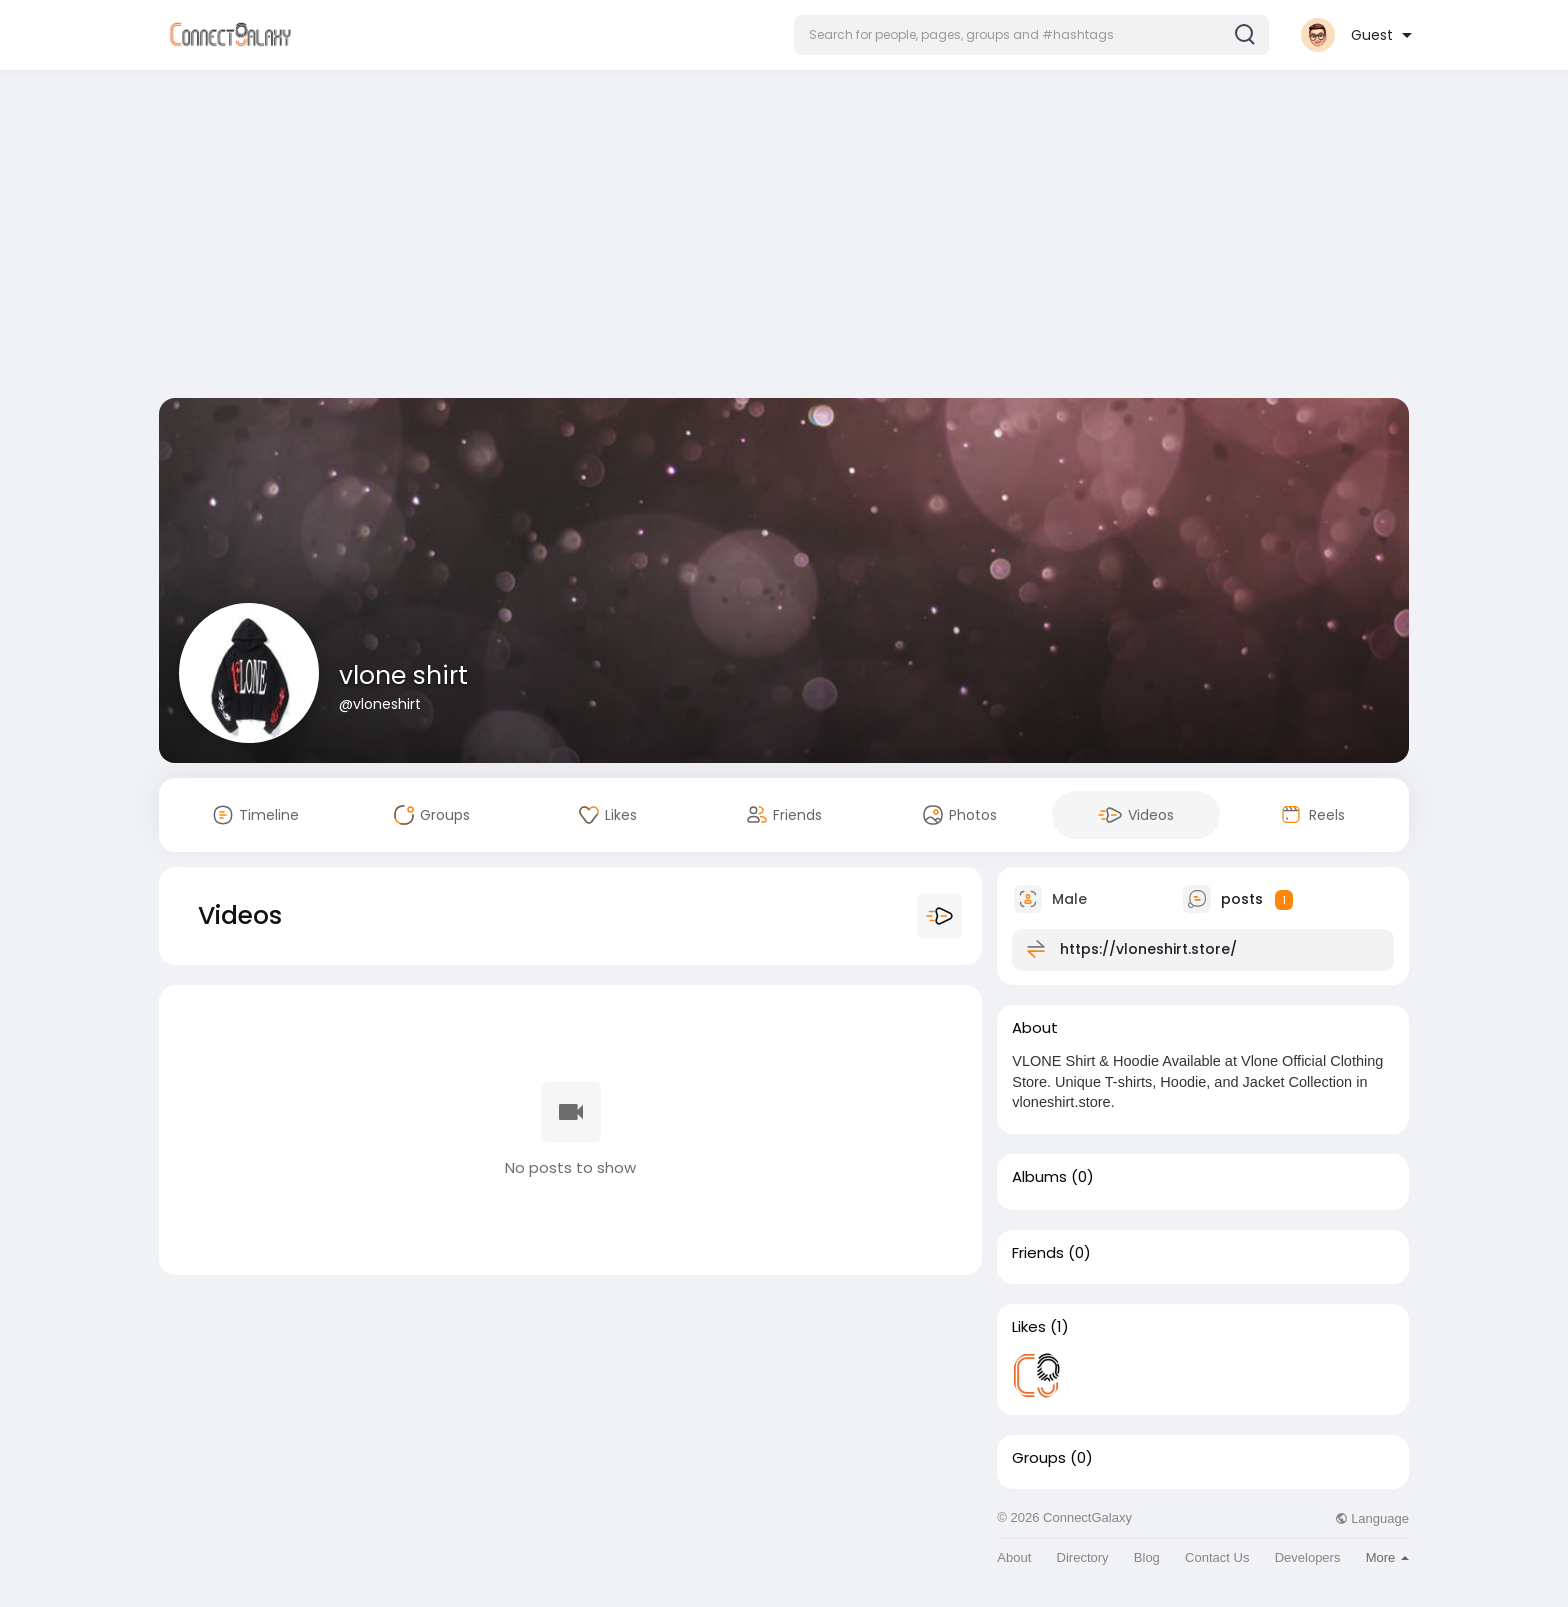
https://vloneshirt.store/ (1148, 949)
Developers (1308, 1557)
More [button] (1387, 1557)
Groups (1039, 1458)
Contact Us (1217, 1557)
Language (1372, 1518)
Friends (1038, 1253)
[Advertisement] (784, 238)
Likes (1029, 1327)
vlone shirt (403, 675)
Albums (1039, 1177)
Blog (1147, 1557)
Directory (1083, 1557)
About (1014, 1557)
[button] (1031, 35)
